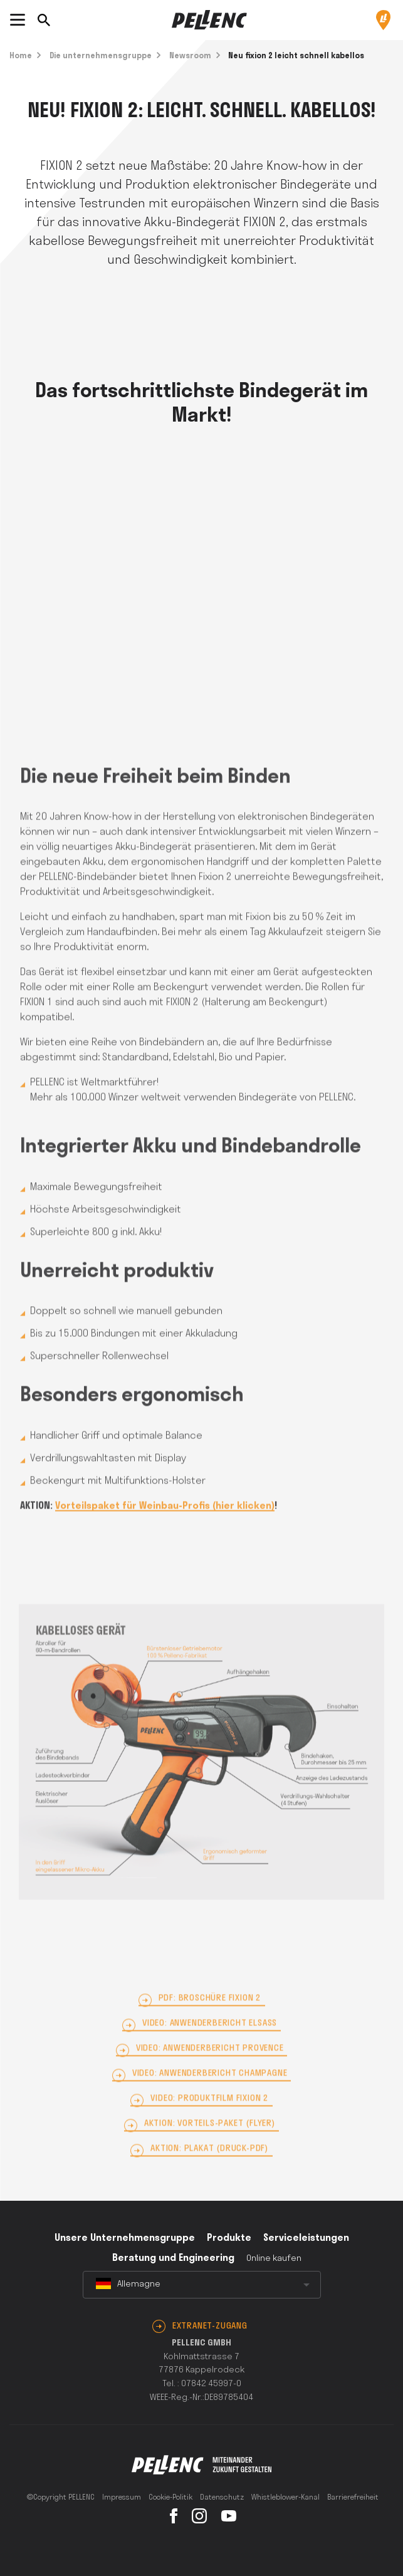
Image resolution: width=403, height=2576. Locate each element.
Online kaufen (273, 2258)
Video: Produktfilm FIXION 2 (209, 2117)
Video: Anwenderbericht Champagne (210, 2092)
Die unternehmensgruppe (101, 56)
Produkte (229, 2238)
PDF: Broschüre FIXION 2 (210, 2017)
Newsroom (190, 56)
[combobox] (202, 2284)
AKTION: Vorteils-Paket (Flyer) (210, 2142)
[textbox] (201, 2285)
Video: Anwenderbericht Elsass (209, 2042)
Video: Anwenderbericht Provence (210, 2067)
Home (20, 56)
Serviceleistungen (306, 2238)
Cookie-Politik (170, 2497)
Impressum (121, 2497)
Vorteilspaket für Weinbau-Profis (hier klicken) (165, 1525)
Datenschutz (222, 2497)
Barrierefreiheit (353, 2497)
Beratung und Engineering (173, 2258)
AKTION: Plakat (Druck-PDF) (209, 2167)
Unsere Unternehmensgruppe (125, 2238)
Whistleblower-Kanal (285, 2497)
